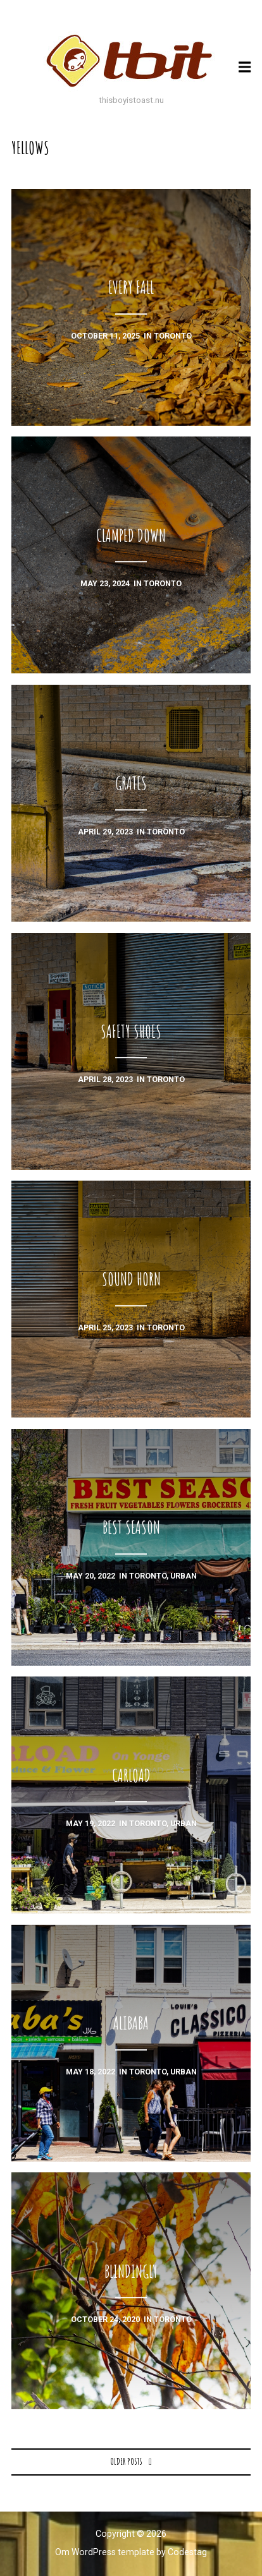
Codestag (187, 2552)
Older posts (126, 2461)
